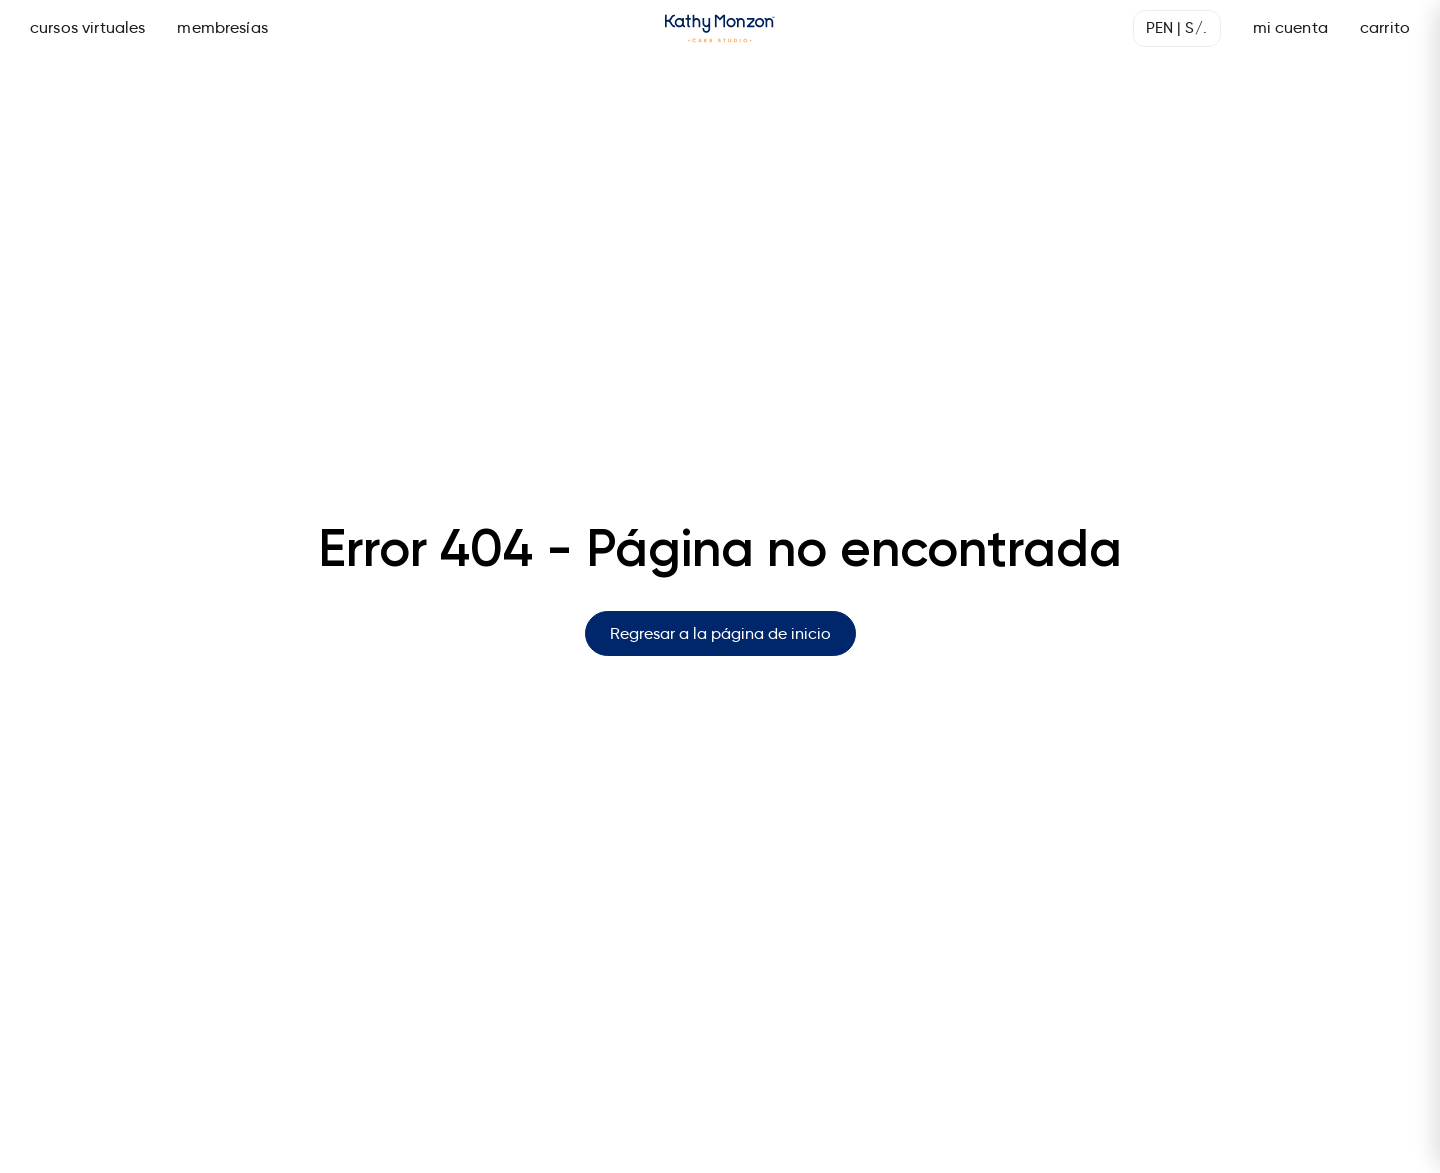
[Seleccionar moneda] (1177, 28)
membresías (222, 27)
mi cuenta (1290, 27)
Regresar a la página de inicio (720, 633)
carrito (1385, 27)
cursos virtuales (87, 27)
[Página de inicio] (720, 28)
